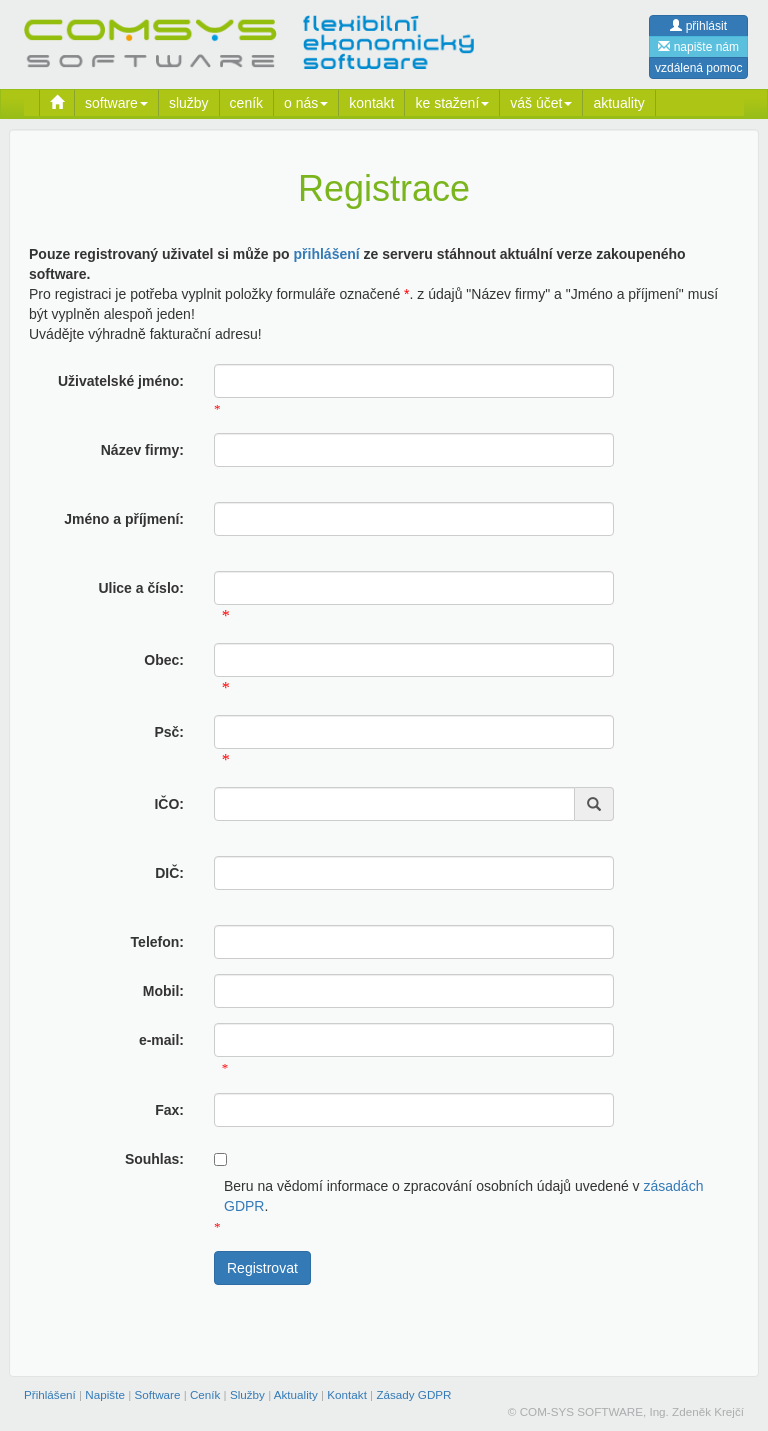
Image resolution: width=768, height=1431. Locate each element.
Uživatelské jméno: (121, 381)
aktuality (618, 103)
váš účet (541, 103)
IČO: (169, 804)
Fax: (169, 1110)
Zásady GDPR (413, 1394)
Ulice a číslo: (141, 588)
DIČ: (169, 873)
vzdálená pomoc (698, 68)
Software (157, 1394)
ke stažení (452, 103)
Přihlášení (50, 1394)
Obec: (164, 660)
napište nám (698, 47)
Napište (105, 1394)
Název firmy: (142, 450)
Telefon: (157, 942)
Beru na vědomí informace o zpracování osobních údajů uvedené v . (463, 1196)
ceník (246, 103)
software (116, 103)
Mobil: (163, 991)
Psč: (169, 732)
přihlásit (698, 26)
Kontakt (347, 1394)
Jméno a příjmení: (124, 519)
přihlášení (327, 254)
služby (189, 103)
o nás (306, 103)
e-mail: (161, 1040)
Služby (247, 1394)
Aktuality (296, 1394)
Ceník (205, 1394)
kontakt (371, 103)
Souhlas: (154, 1159)
